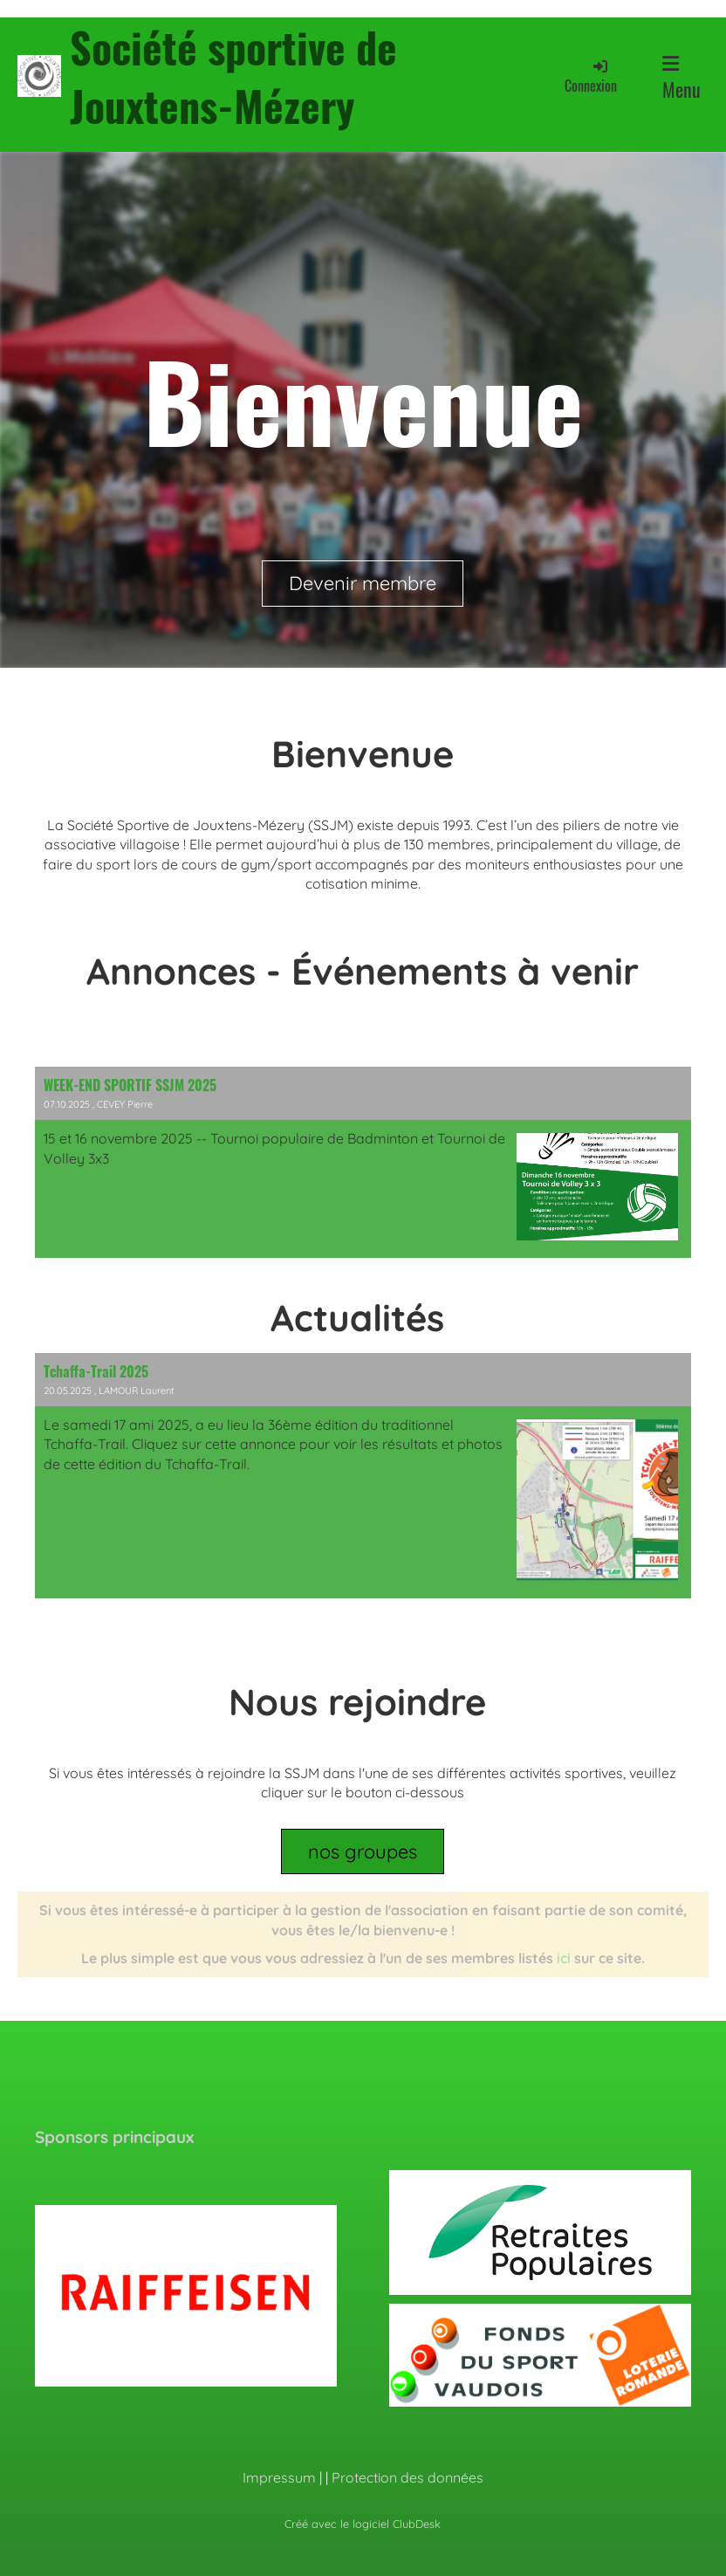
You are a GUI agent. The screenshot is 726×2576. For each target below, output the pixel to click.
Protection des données (407, 2477)
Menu (681, 78)
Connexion (591, 76)
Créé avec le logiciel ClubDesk (362, 2524)
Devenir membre (362, 583)
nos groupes (362, 1851)
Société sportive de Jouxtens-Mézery (233, 75)
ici (564, 1958)
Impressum (279, 2477)
